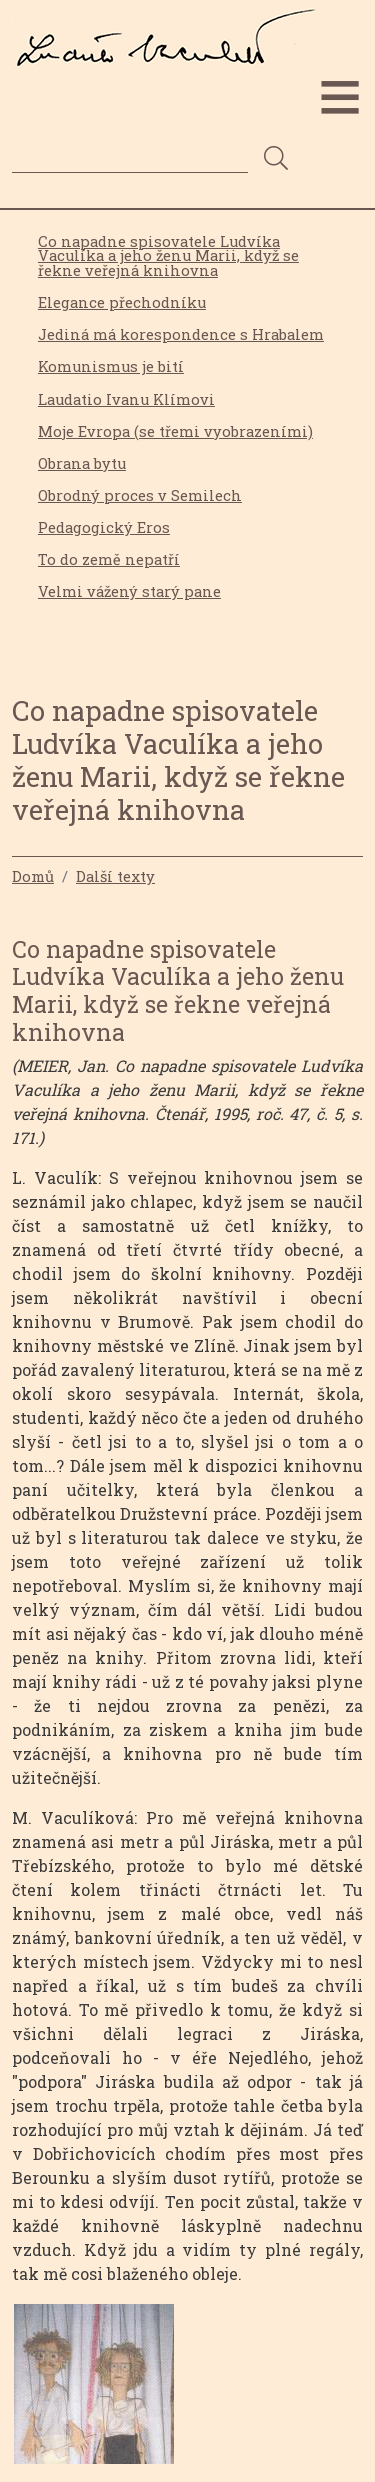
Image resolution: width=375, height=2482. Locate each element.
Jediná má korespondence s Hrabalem (181, 334)
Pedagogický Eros (104, 527)
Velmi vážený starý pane (129, 591)
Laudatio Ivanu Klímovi (126, 399)
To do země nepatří (109, 559)
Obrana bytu (82, 463)
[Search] (130, 157)
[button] (94, 2390)
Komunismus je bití (111, 366)
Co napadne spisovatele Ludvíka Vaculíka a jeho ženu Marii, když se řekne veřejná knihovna (168, 256)
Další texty (115, 876)
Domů (33, 876)
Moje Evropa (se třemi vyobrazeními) (175, 431)
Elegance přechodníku (122, 302)
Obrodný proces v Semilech (140, 495)
